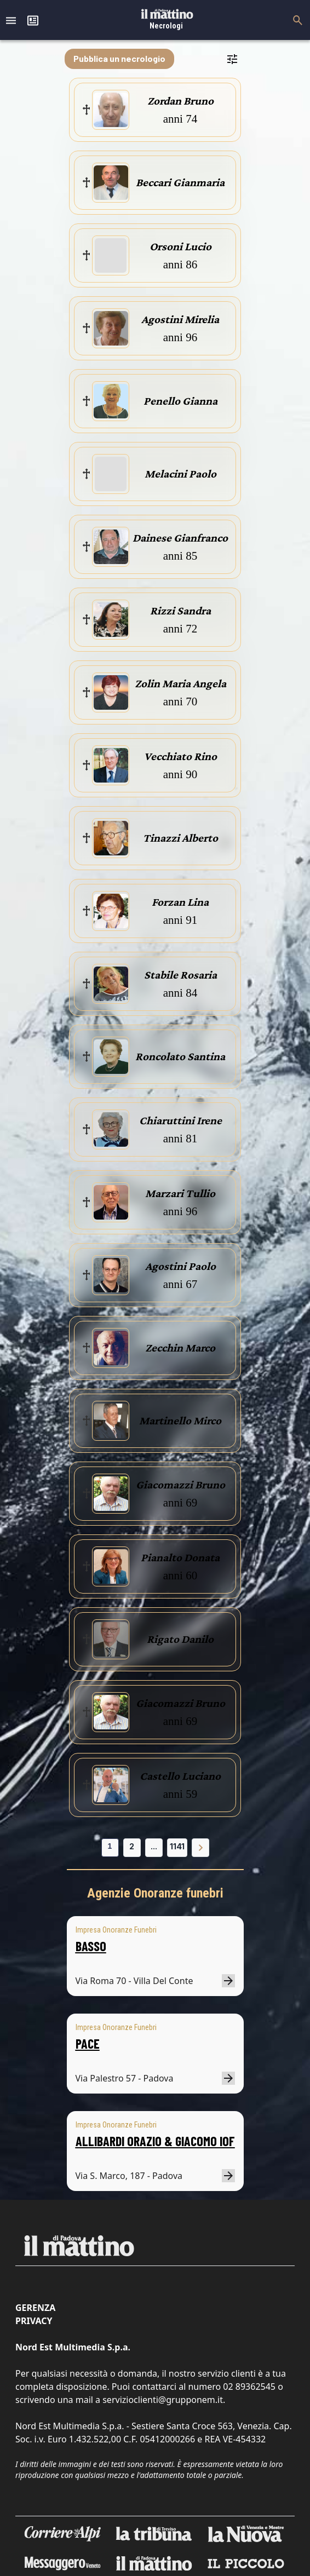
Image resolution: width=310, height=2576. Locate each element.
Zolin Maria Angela (180, 683)
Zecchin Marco (180, 1347)
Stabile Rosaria (180, 974)
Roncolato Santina (180, 1056)
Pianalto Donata (180, 1557)
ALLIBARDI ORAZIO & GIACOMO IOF (155, 2141)
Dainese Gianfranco (180, 537)
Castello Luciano (180, 1776)
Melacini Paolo (180, 473)
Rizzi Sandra (180, 610)
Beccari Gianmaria (180, 182)
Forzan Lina (180, 902)
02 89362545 (249, 2387)
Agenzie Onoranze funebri (155, 1893)
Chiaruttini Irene (180, 1120)
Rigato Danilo (180, 1639)
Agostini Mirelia (180, 319)
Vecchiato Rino (180, 756)
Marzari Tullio (180, 1193)
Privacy (33, 2321)
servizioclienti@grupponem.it (162, 2400)
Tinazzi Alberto (180, 837)
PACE (88, 2043)
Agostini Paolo (180, 1266)
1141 (177, 1846)
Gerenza (35, 2308)
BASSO (91, 1946)
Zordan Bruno (180, 100)
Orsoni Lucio (180, 246)
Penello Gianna (180, 400)
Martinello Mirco (180, 1420)
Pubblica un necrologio (119, 58)
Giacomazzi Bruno (180, 1484)
